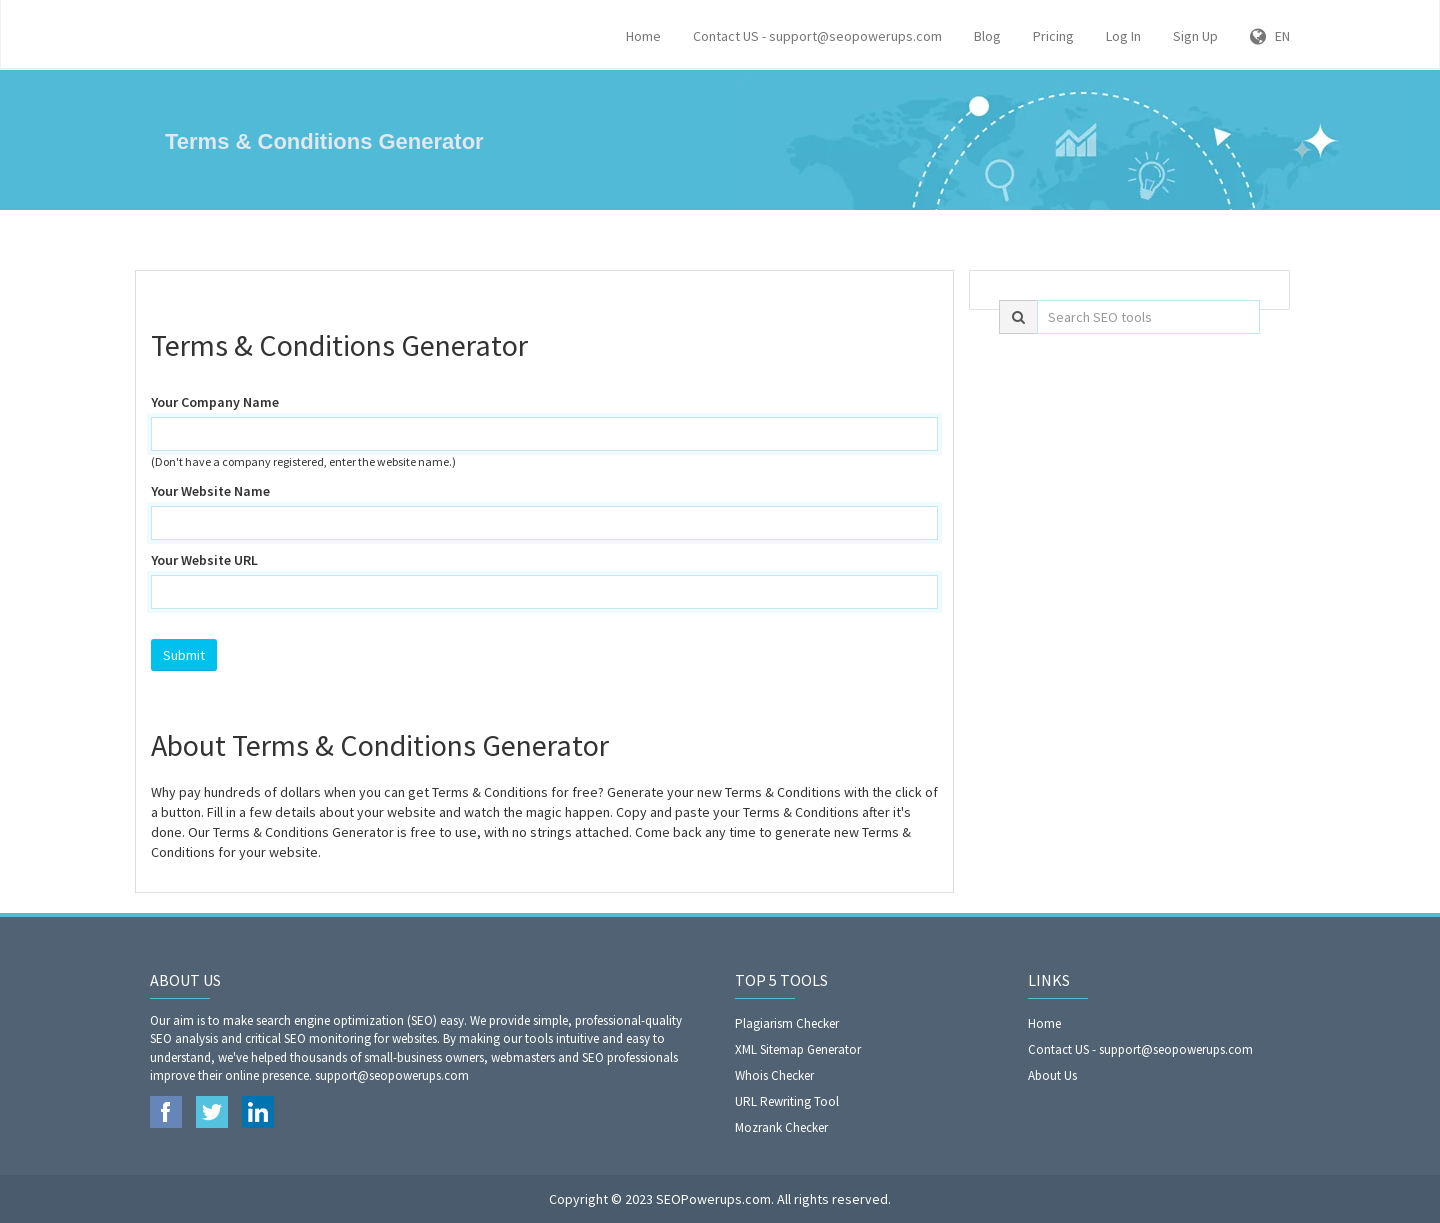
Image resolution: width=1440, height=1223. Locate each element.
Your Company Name (215, 402)
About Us (1052, 1075)
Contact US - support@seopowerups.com (817, 36)
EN (1270, 36)
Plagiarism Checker (787, 1023)
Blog (987, 36)
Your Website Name (210, 491)
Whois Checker (774, 1075)
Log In (1123, 36)
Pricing (1053, 36)
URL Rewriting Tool (787, 1101)
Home (643, 36)
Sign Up (1195, 36)
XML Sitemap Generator (798, 1049)
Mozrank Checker (781, 1127)
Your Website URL (204, 560)
